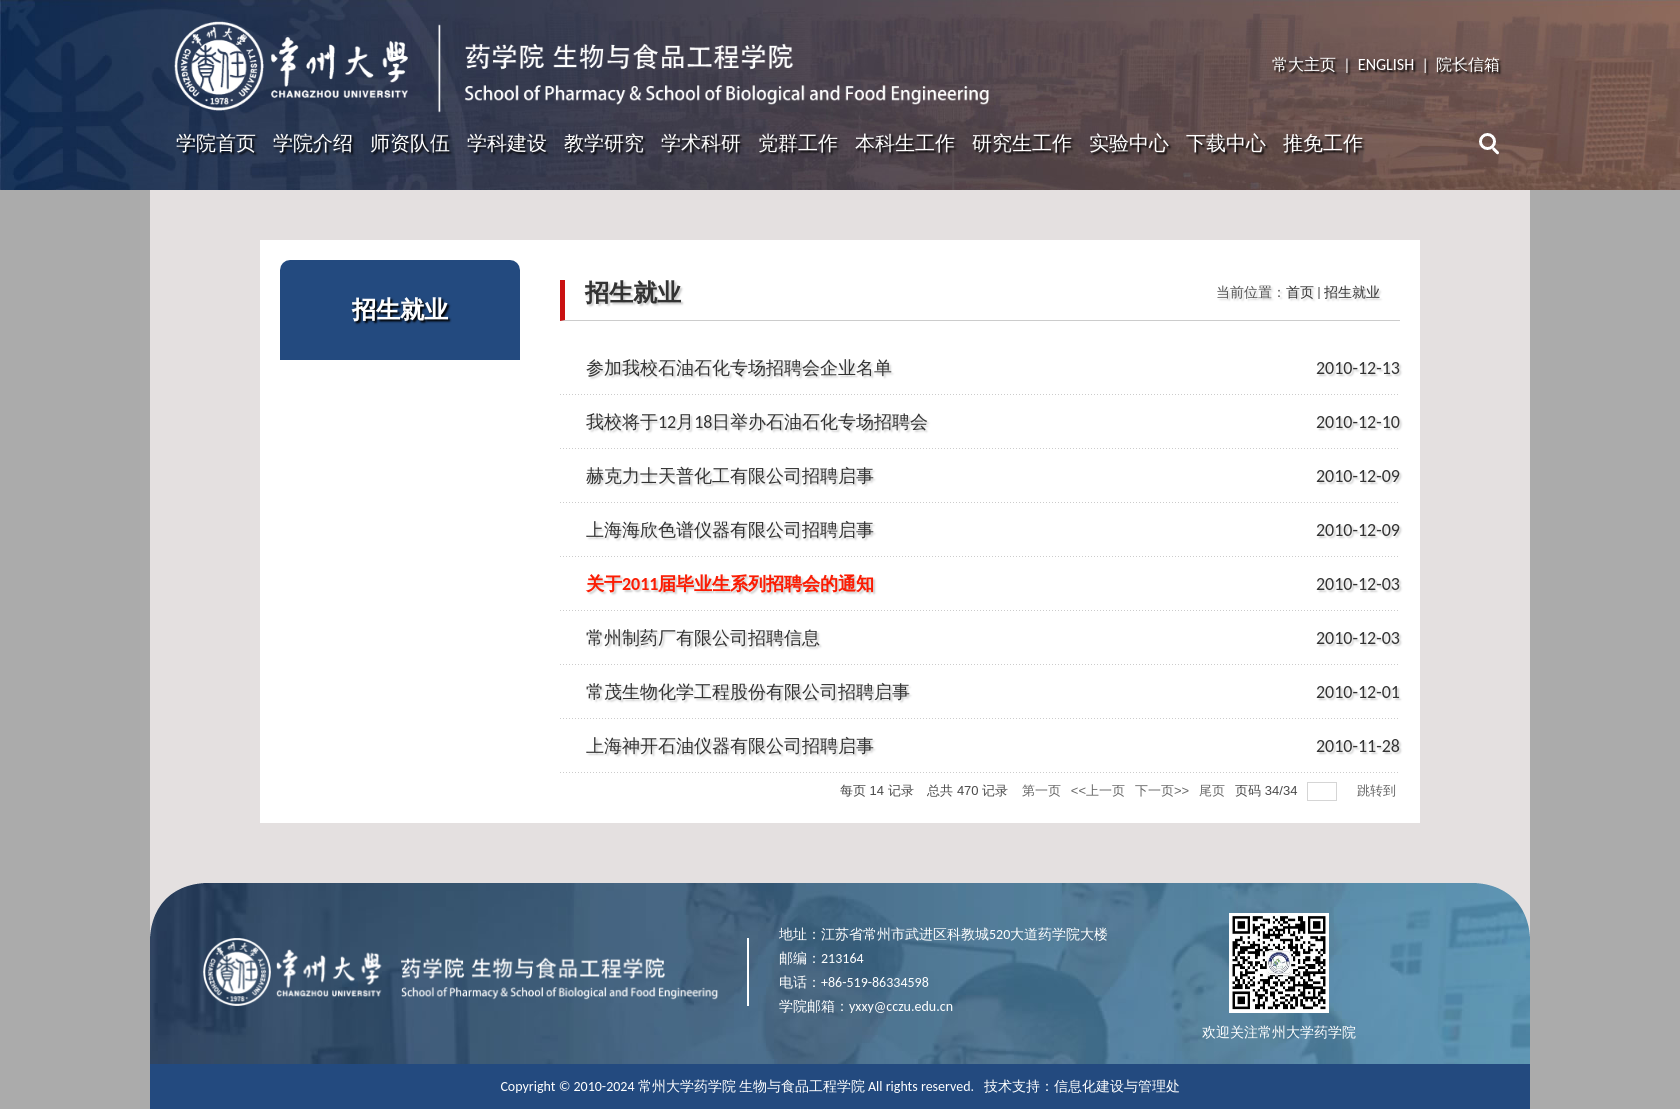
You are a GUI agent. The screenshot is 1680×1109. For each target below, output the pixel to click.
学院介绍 (313, 143)
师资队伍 (410, 143)
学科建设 (507, 143)
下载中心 (1226, 143)
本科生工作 (905, 143)
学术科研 (701, 143)
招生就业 (1352, 292)
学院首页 (216, 143)
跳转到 (1378, 790)
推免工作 (1323, 143)
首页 (1300, 292)
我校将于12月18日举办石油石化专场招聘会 (757, 422)
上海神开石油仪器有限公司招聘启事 (730, 746)
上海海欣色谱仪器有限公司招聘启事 (730, 530)
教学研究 (604, 143)
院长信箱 (1468, 64)
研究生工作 (1022, 143)
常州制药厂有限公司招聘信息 (703, 638)
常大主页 (1304, 64)
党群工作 (798, 143)
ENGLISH (1386, 64)
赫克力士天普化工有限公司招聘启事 (730, 476)
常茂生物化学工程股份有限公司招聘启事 (748, 692)
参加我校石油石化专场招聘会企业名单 (739, 368)
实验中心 (1129, 143)
